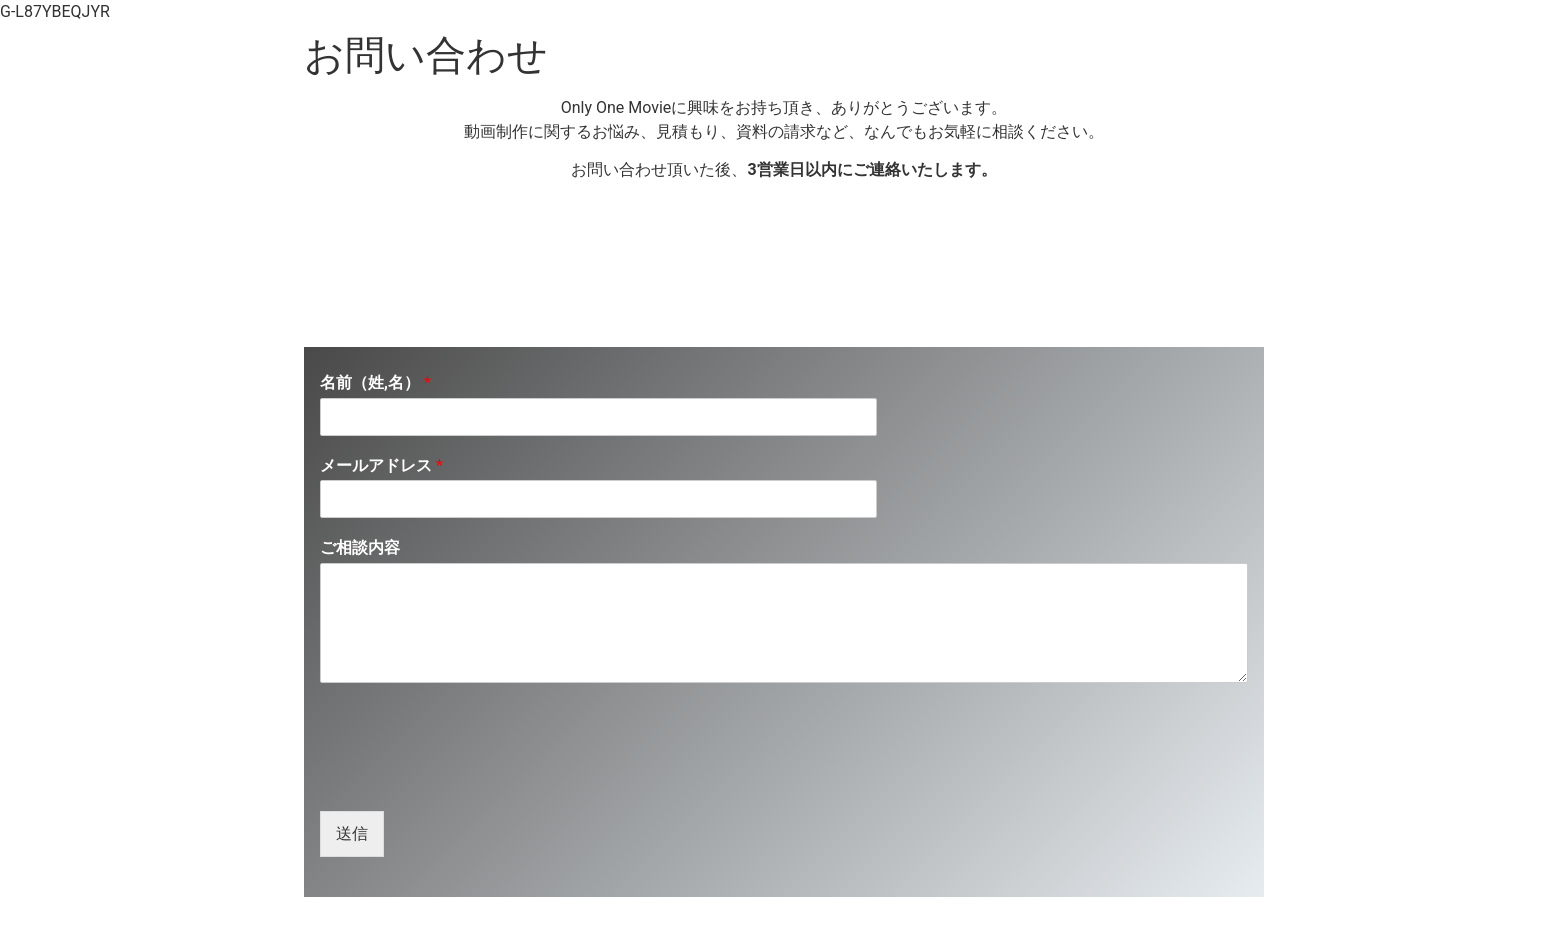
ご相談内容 (360, 547)
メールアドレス (381, 465)
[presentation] (472, 778)
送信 (352, 833)
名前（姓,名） (375, 382)
